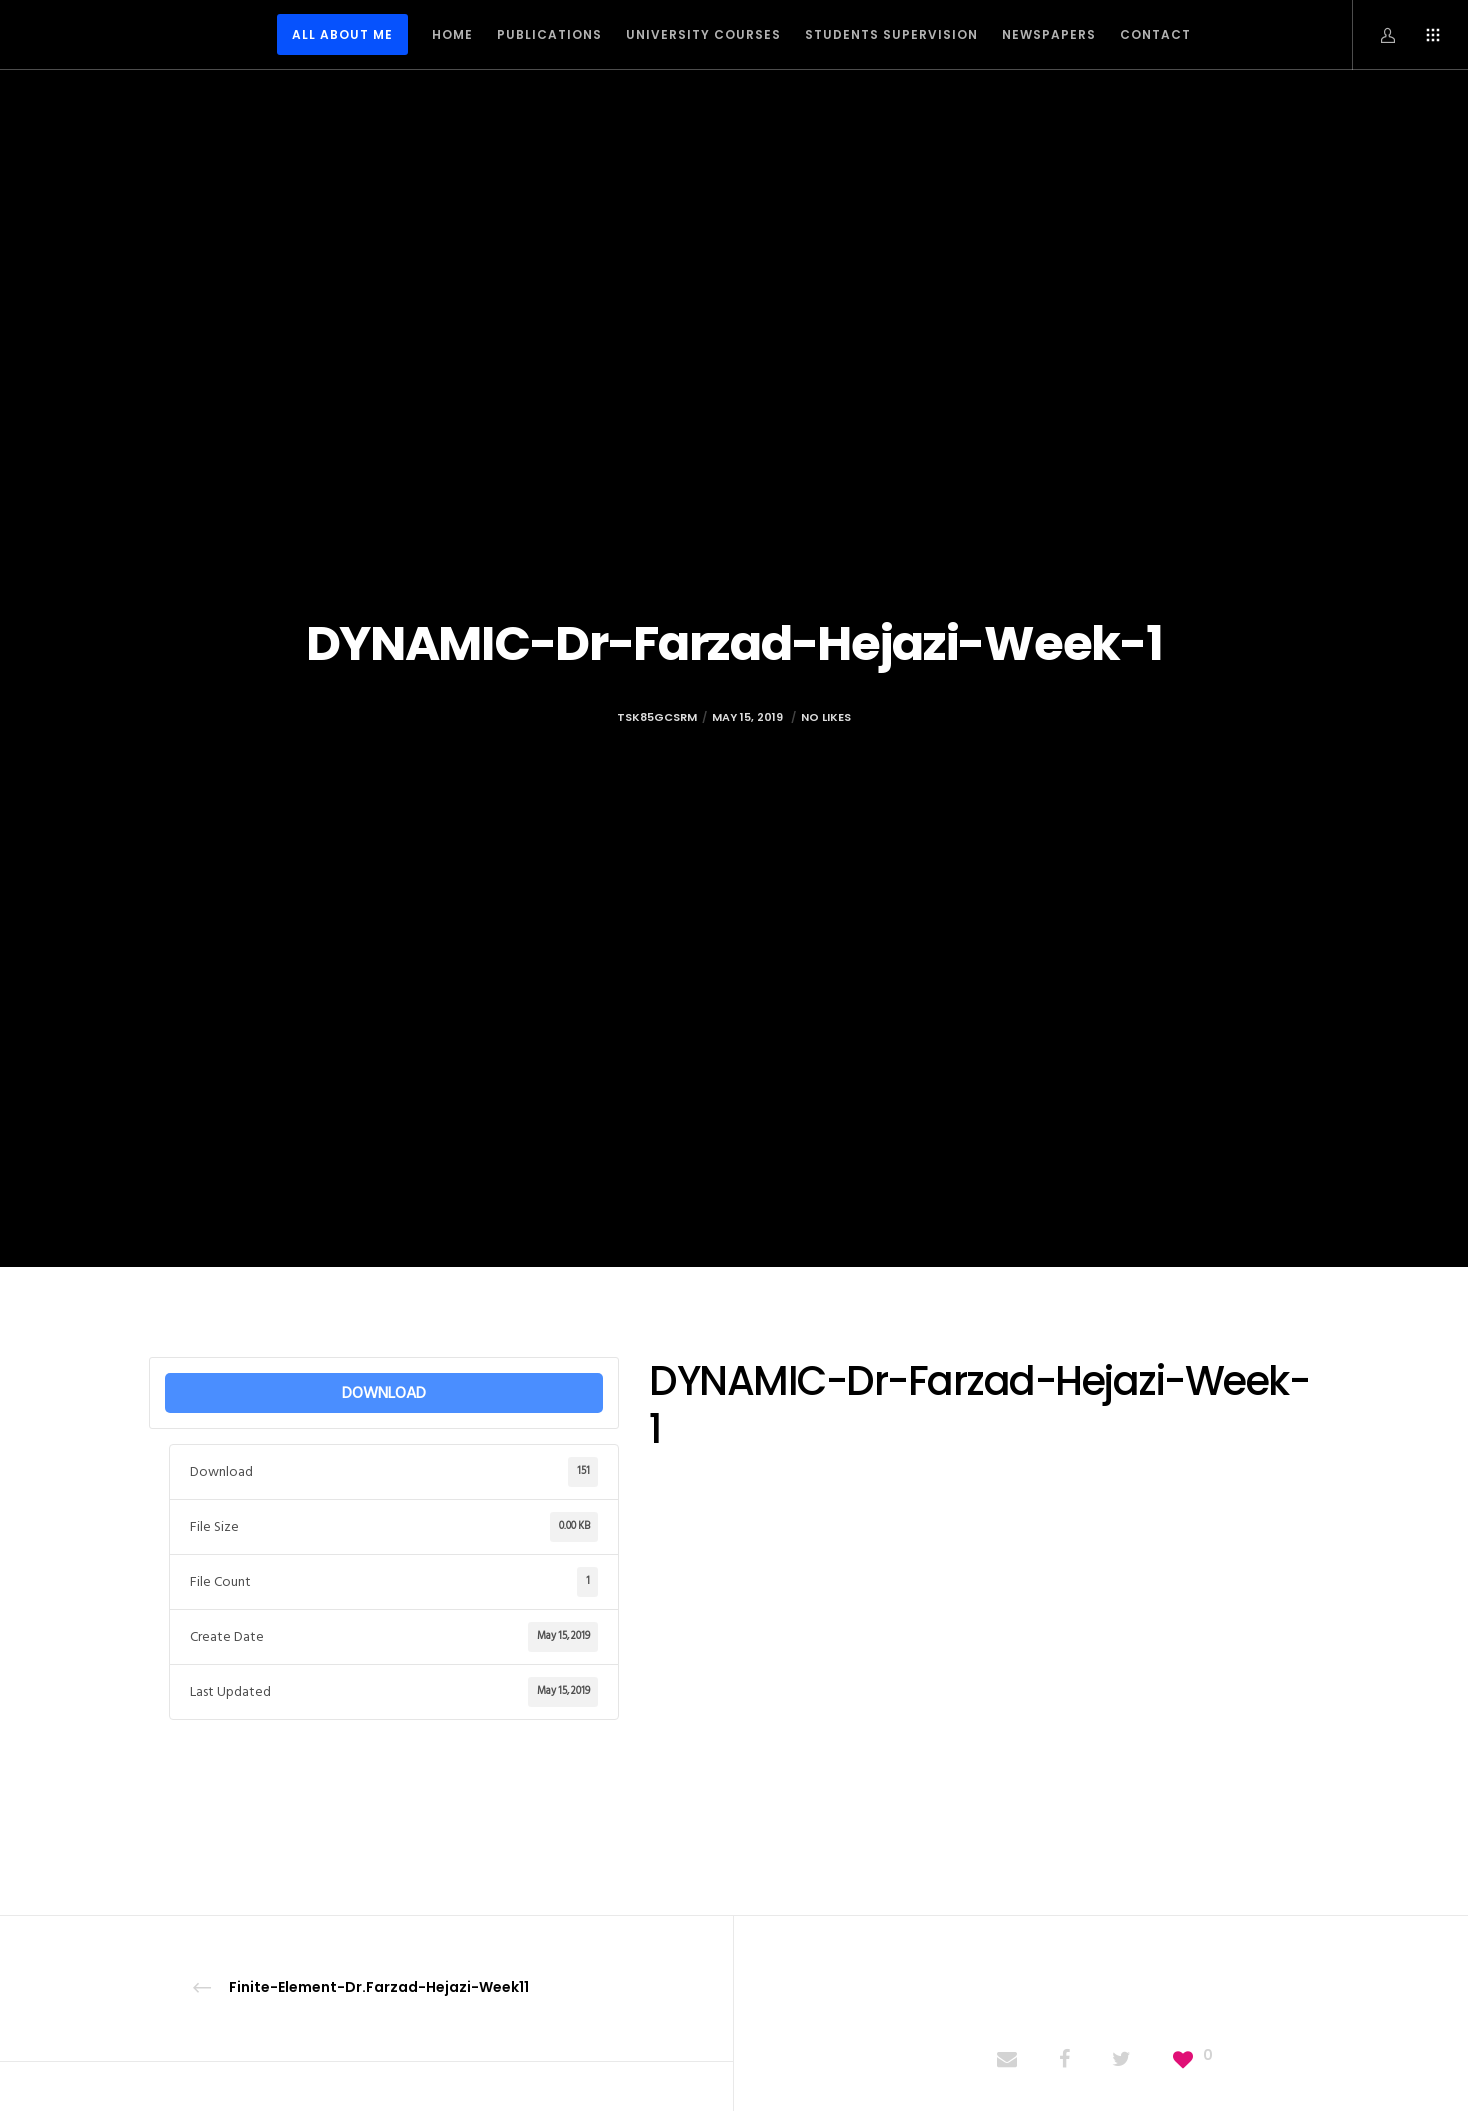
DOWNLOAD (384, 1393)
